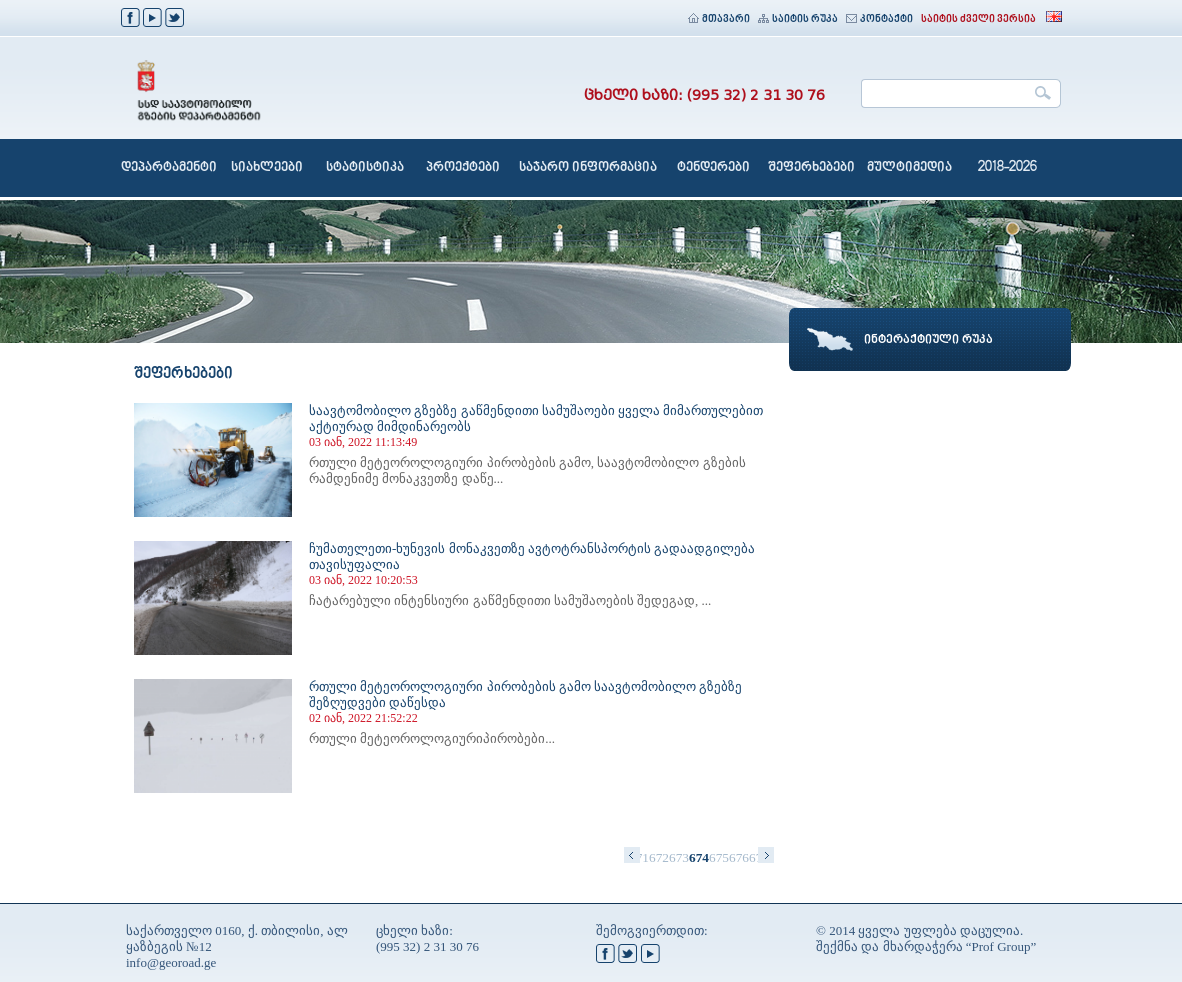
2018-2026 (1007, 168)
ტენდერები (713, 168)
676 (739, 857)
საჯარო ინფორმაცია (588, 168)
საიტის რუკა (798, 19)
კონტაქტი (879, 19)
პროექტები (463, 168)
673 (679, 857)
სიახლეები (267, 168)
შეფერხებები (811, 168)
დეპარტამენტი (169, 168)
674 (699, 857)
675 (719, 857)
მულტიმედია (909, 168)
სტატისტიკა (365, 168)
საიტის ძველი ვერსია (978, 19)
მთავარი (719, 19)
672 (659, 857)
